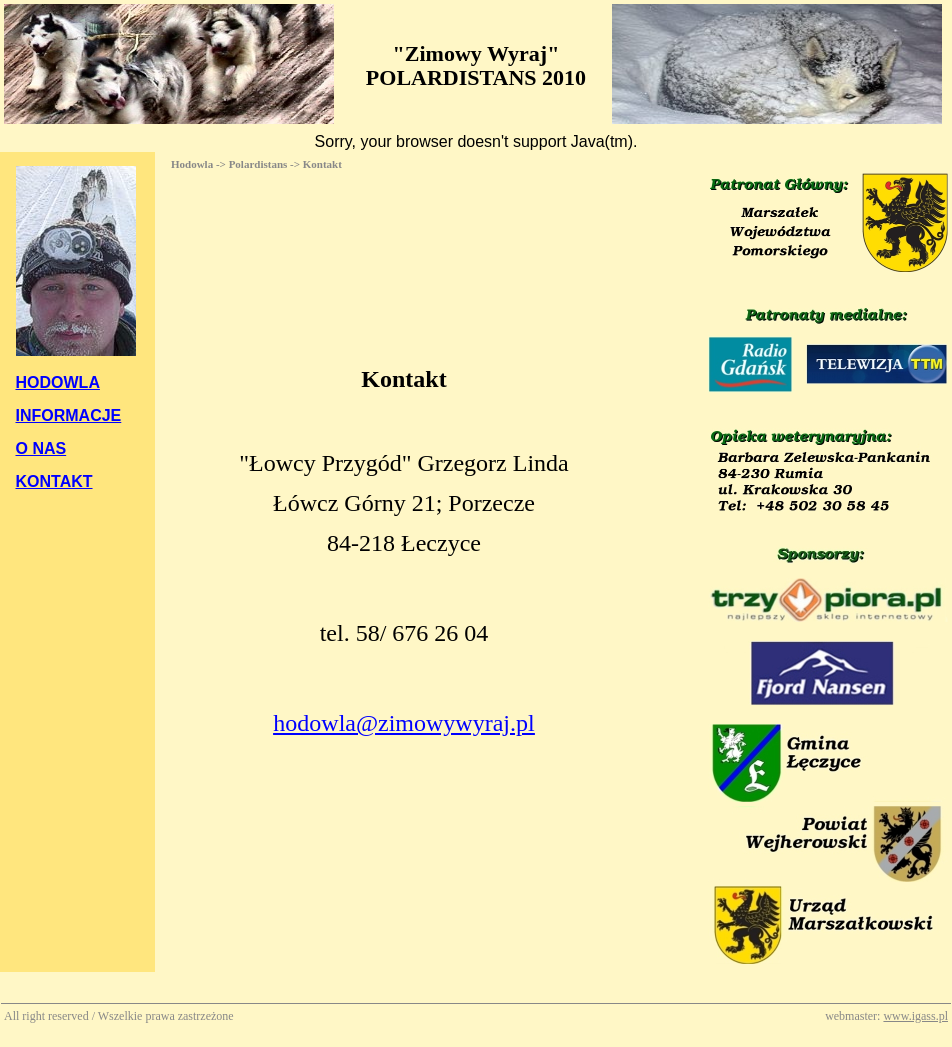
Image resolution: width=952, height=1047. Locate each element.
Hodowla (192, 164)
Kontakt (322, 164)
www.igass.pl (915, 1016)
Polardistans (258, 164)
